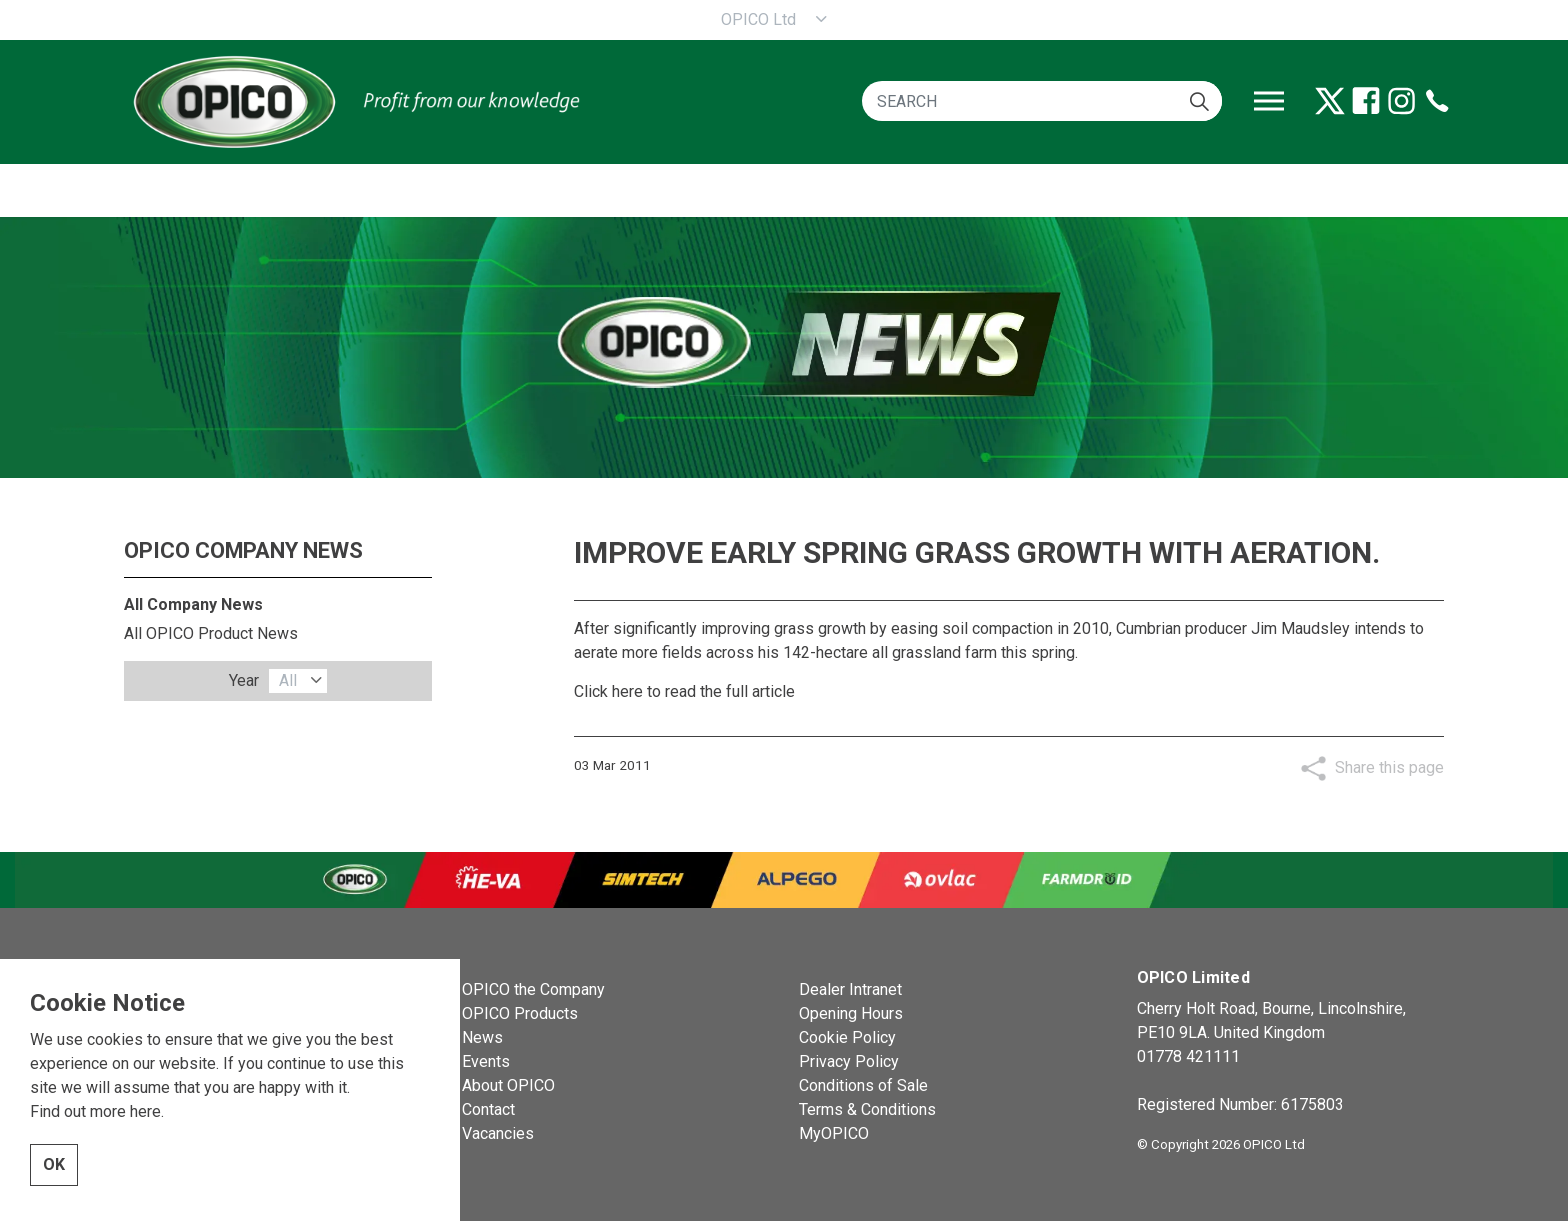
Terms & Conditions (867, 1109)
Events (486, 1061)
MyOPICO (834, 1133)
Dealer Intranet (850, 989)
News (482, 1037)
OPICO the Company (533, 989)
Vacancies (498, 1133)
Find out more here (95, 1135)
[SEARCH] (1042, 101)
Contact (488, 1109)
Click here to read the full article (684, 691)
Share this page (1389, 767)
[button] (1199, 101)
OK (54, 1189)
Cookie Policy (847, 1037)
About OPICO (508, 1085)
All (288, 680)
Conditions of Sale (863, 1085)
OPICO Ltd (758, 19)
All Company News (193, 604)
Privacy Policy (849, 1061)
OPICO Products (520, 1013)
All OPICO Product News (211, 633)
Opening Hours (851, 1013)
